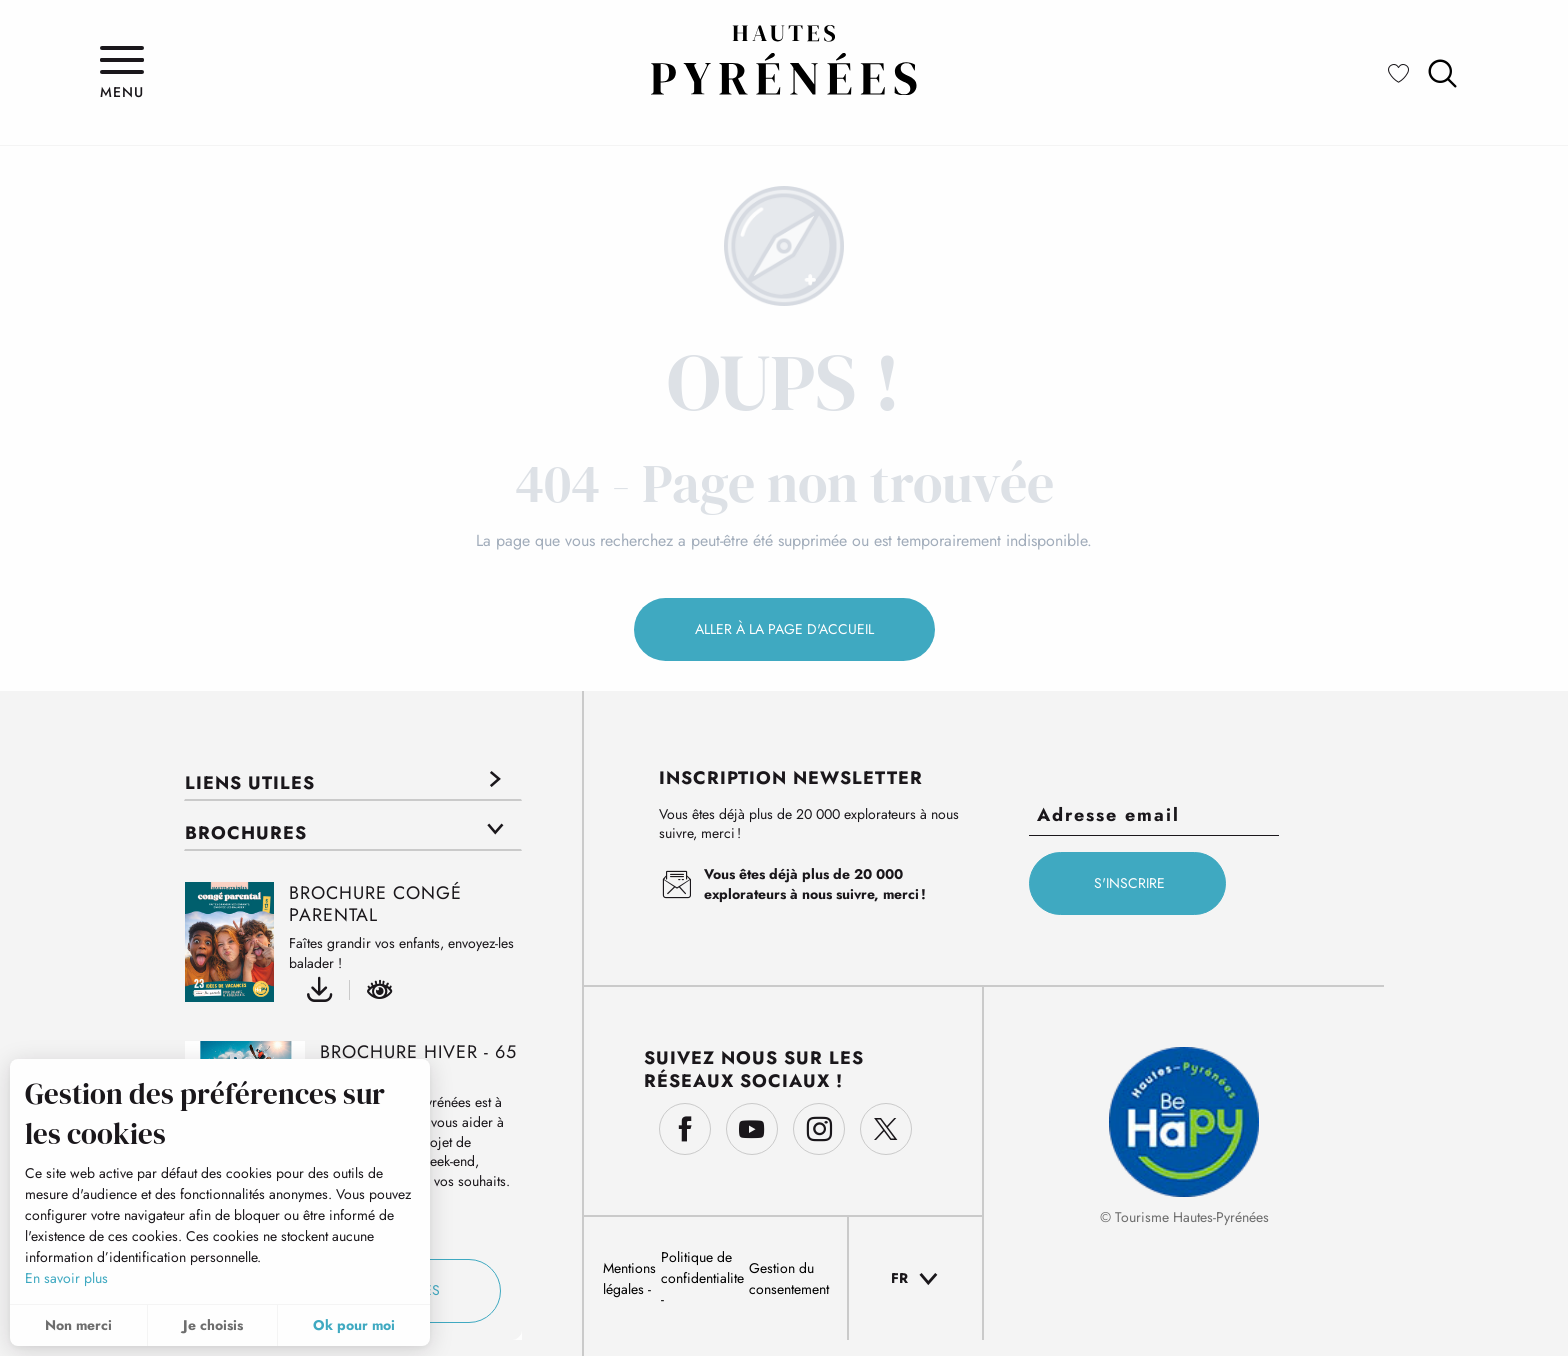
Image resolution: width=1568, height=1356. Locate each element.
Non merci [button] (78, 1325)
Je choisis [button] (213, 1325)
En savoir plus (66, 1278)
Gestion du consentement (789, 1278)
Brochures (246, 833)
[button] (1442, 73)
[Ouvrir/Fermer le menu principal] (122, 73)
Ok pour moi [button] (354, 1325)
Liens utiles (250, 783)
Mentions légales (629, 1278)
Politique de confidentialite (702, 1267)
